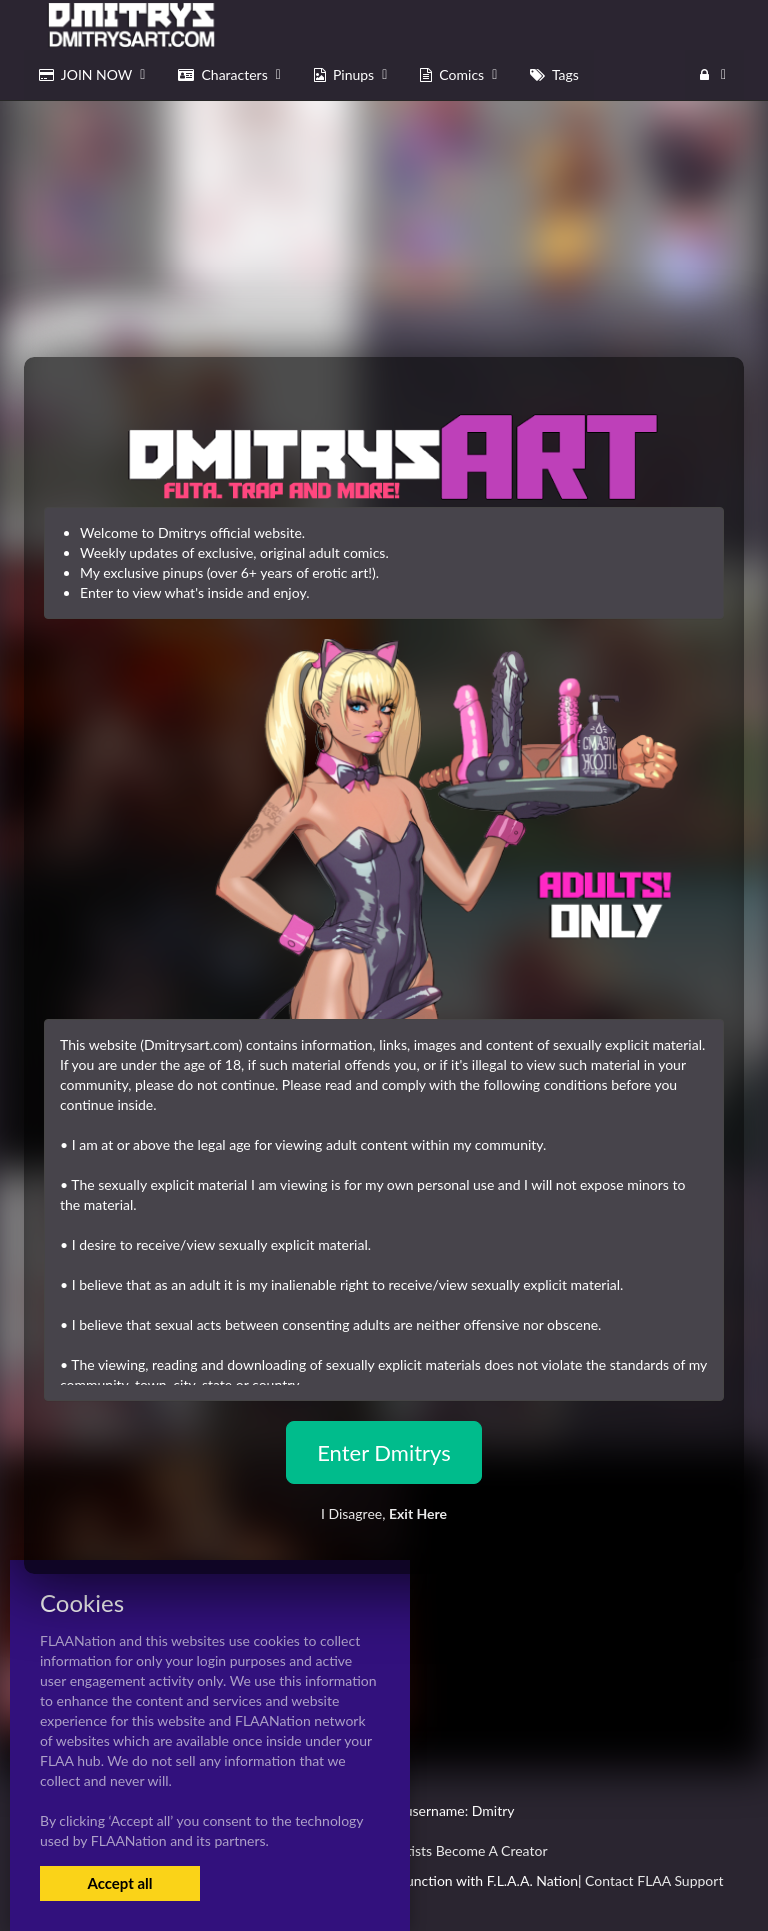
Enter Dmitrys (384, 1452)
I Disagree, (384, 1513)
